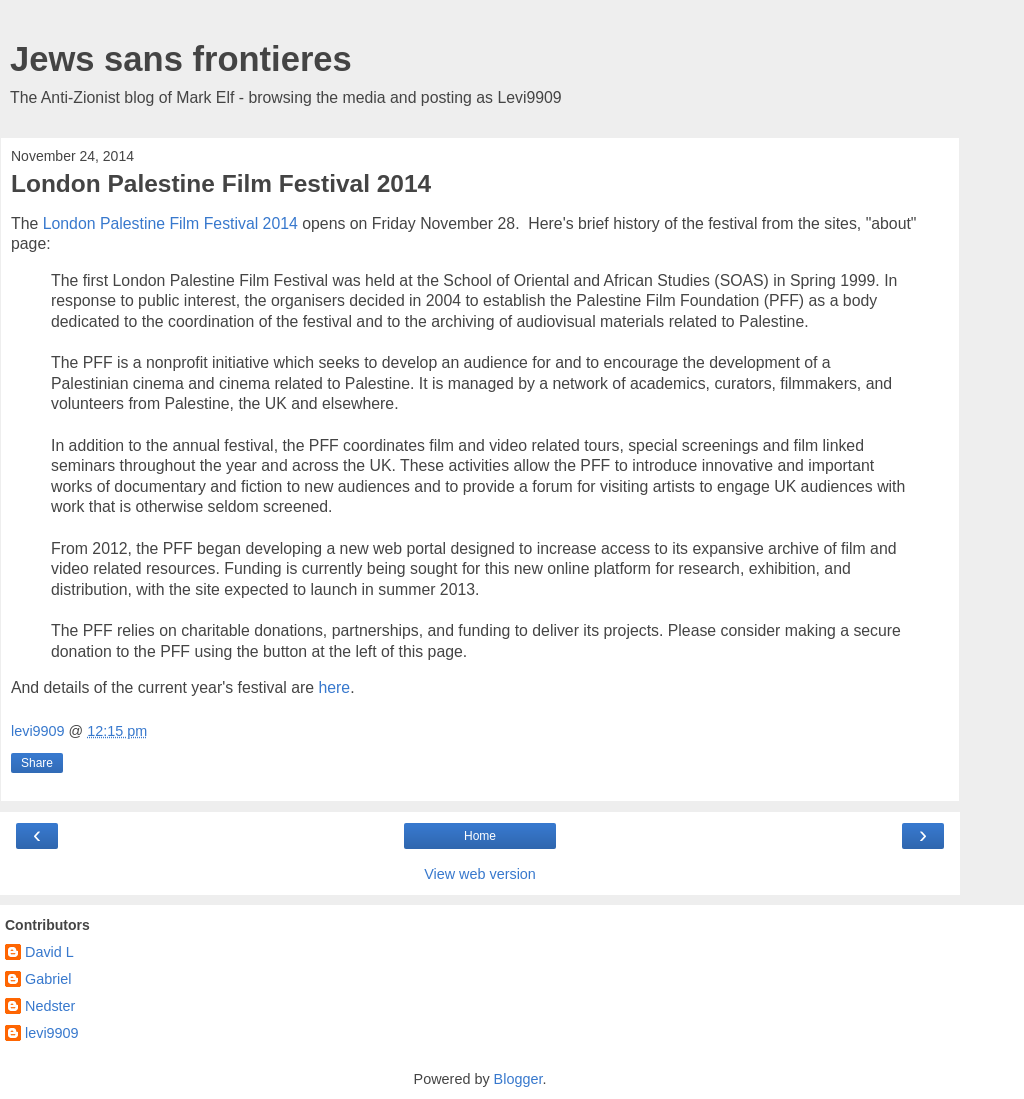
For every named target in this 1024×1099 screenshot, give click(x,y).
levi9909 (52, 1033)
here (334, 687)
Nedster (50, 1006)
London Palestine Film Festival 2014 (170, 223)
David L (49, 952)
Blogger (518, 1079)
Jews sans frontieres (181, 59)
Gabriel (48, 979)
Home (480, 836)
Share (37, 763)
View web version (480, 874)
